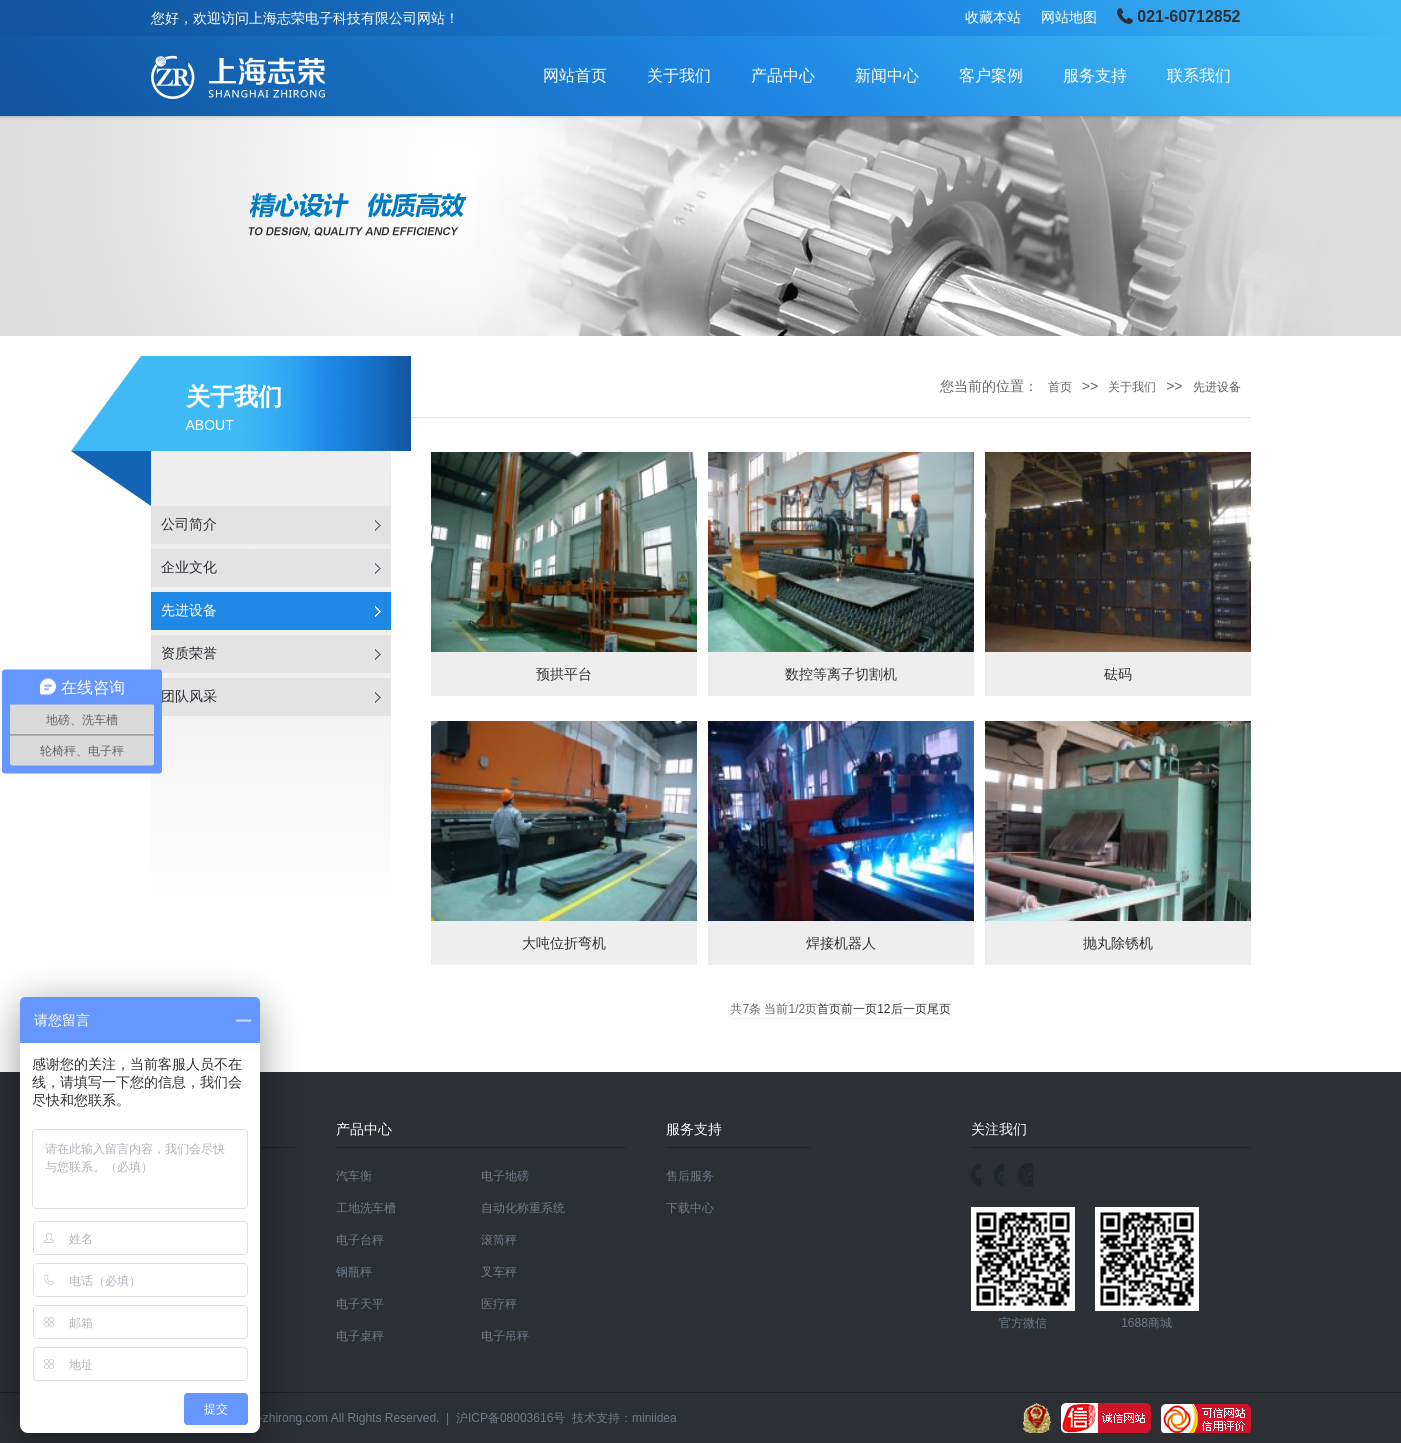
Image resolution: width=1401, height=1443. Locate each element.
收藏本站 (993, 17)
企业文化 (189, 567)
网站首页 (575, 75)
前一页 (859, 1009)
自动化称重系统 (523, 1208)
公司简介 (189, 524)
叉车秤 (499, 1272)
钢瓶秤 (354, 1272)
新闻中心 (887, 75)
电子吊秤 (505, 1336)
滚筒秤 (499, 1240)
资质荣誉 (189, 653)
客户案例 (991, 75)
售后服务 (690, 1176)
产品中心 (783, 75)
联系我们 (1199, 75)
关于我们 (679, 75)
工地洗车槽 (366, 1208)
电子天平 (360, 1304)
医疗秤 (499, 1304)
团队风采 (189, 696)
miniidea (654, 1418)
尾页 (939, 1009)
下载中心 (690, 1208)
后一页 (909, 1009)
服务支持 (1095, 75)
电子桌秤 (360, 1336)
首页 (1060, 387)
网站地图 (1069, 17)
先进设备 (189, 610)
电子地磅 (505, 1176)
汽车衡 (354, 1176)
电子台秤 (360, 1240)
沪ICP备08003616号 (510, 1418)
